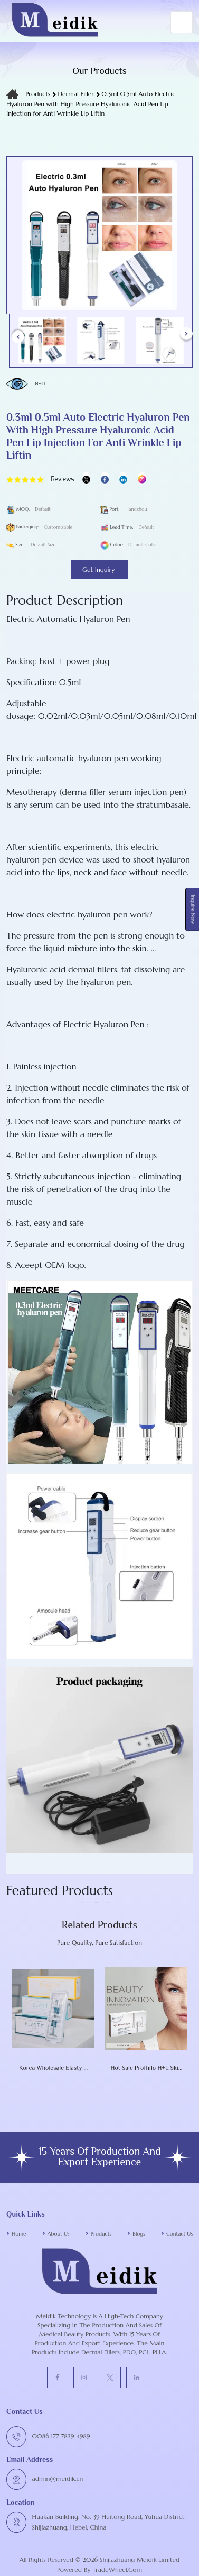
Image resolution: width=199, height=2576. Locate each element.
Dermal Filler (77, 94)
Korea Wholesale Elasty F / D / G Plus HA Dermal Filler (53, 2067)
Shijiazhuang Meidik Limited (138, 2559)
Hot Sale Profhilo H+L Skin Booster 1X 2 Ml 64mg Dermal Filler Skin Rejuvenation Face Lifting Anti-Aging (146, 2067)
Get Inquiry (99, 569)
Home (19, 2233)
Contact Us (179, 2233)
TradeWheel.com (117, 2569)
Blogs (138, 2233)
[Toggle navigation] (181, 22)
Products (37, 94)
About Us (59, 2233)
